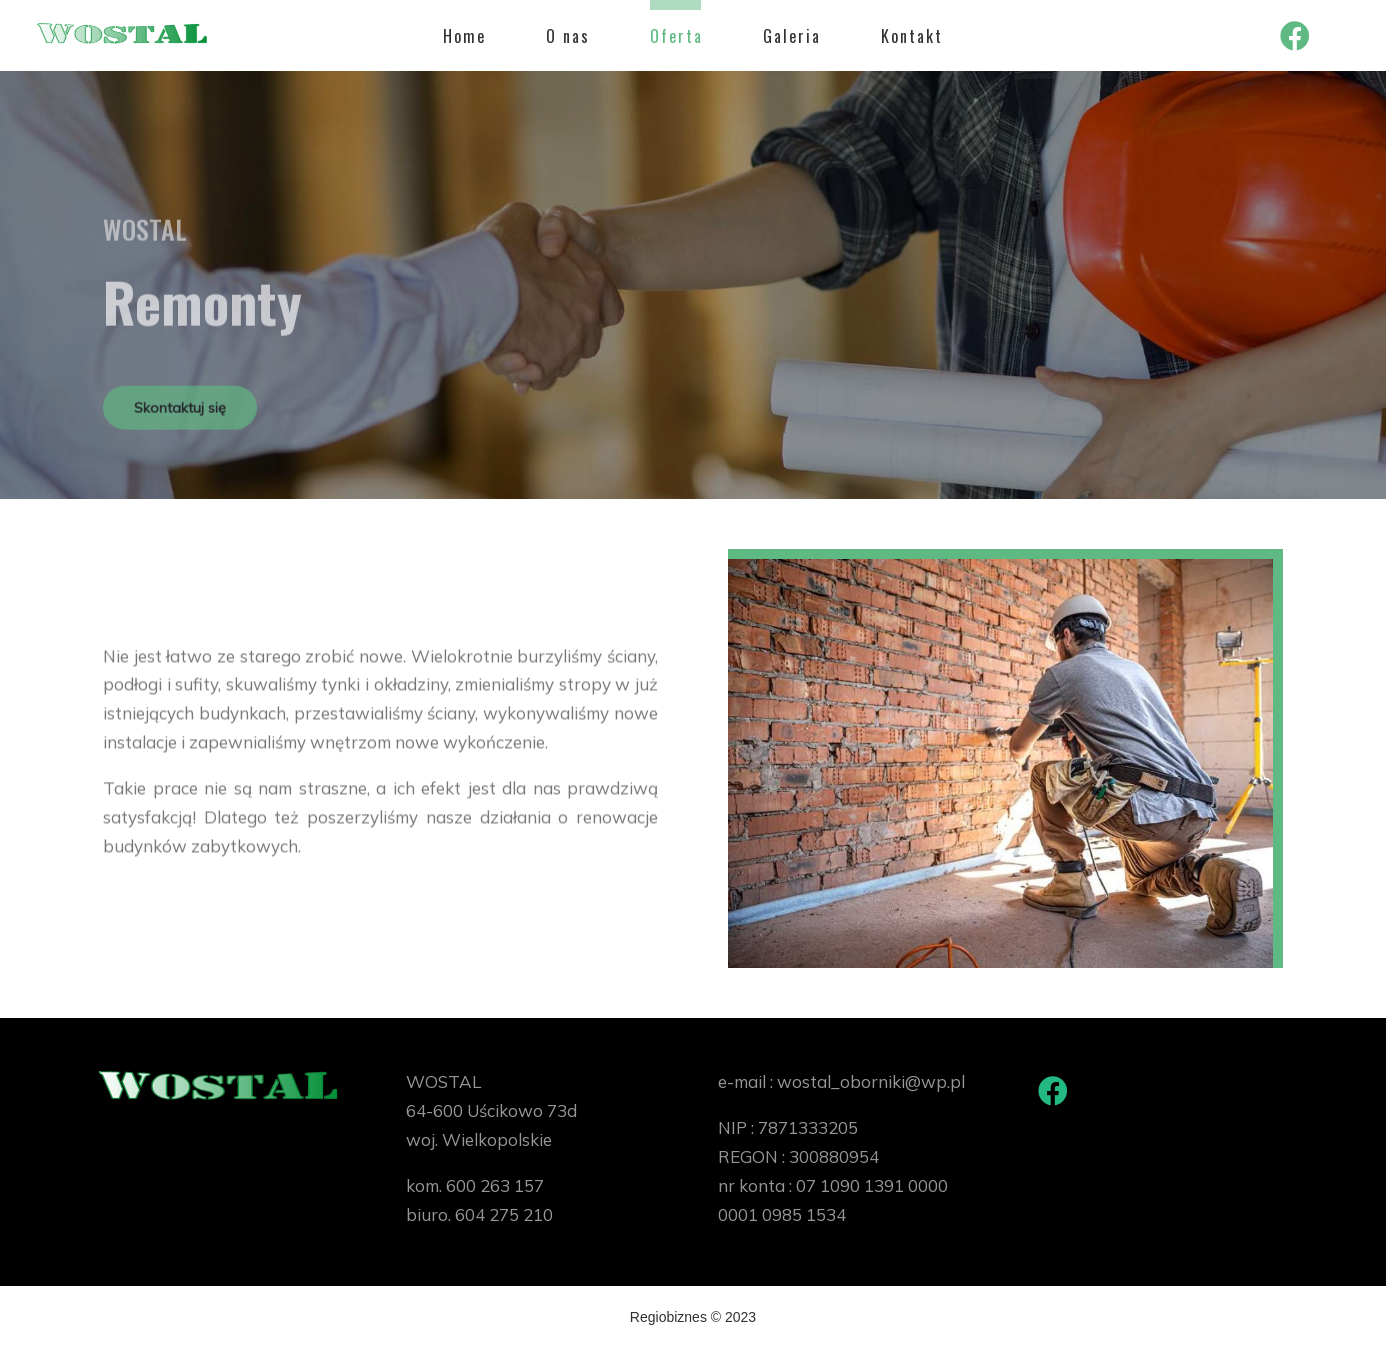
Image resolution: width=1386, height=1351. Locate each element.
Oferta (676, 36)
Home (464, 36)
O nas (568, 36)
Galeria (792, 36)
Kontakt (912, 36)
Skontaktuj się (181, 412)
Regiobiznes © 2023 (693, 1318)
